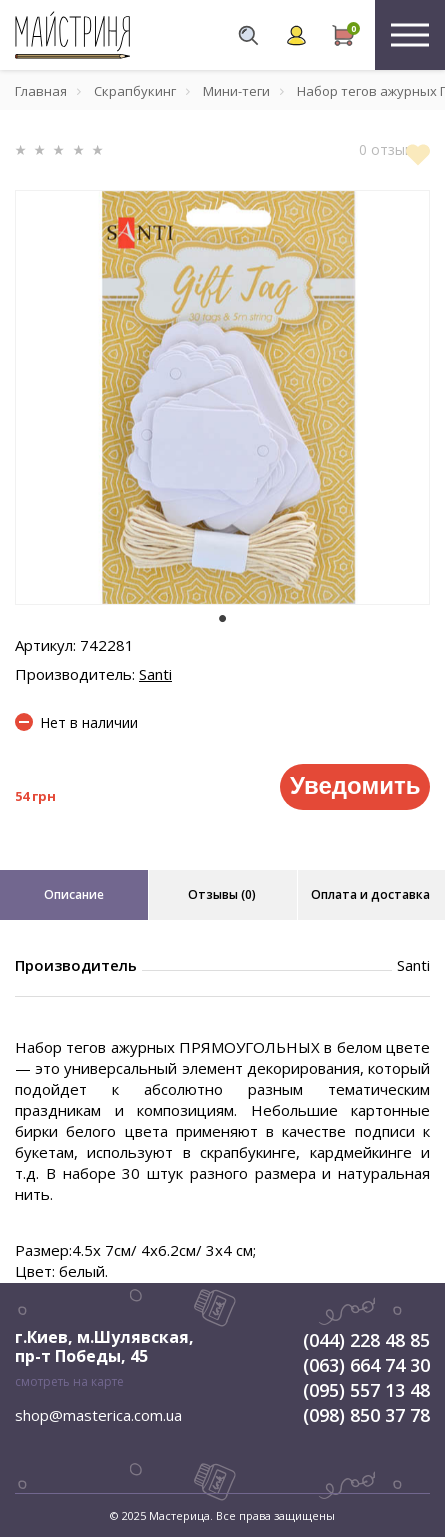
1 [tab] (223, 619)
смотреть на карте (69, 1381)
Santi (155, 674)
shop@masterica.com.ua (98, 1415)
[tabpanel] (222, 397)
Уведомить (355, 785)
